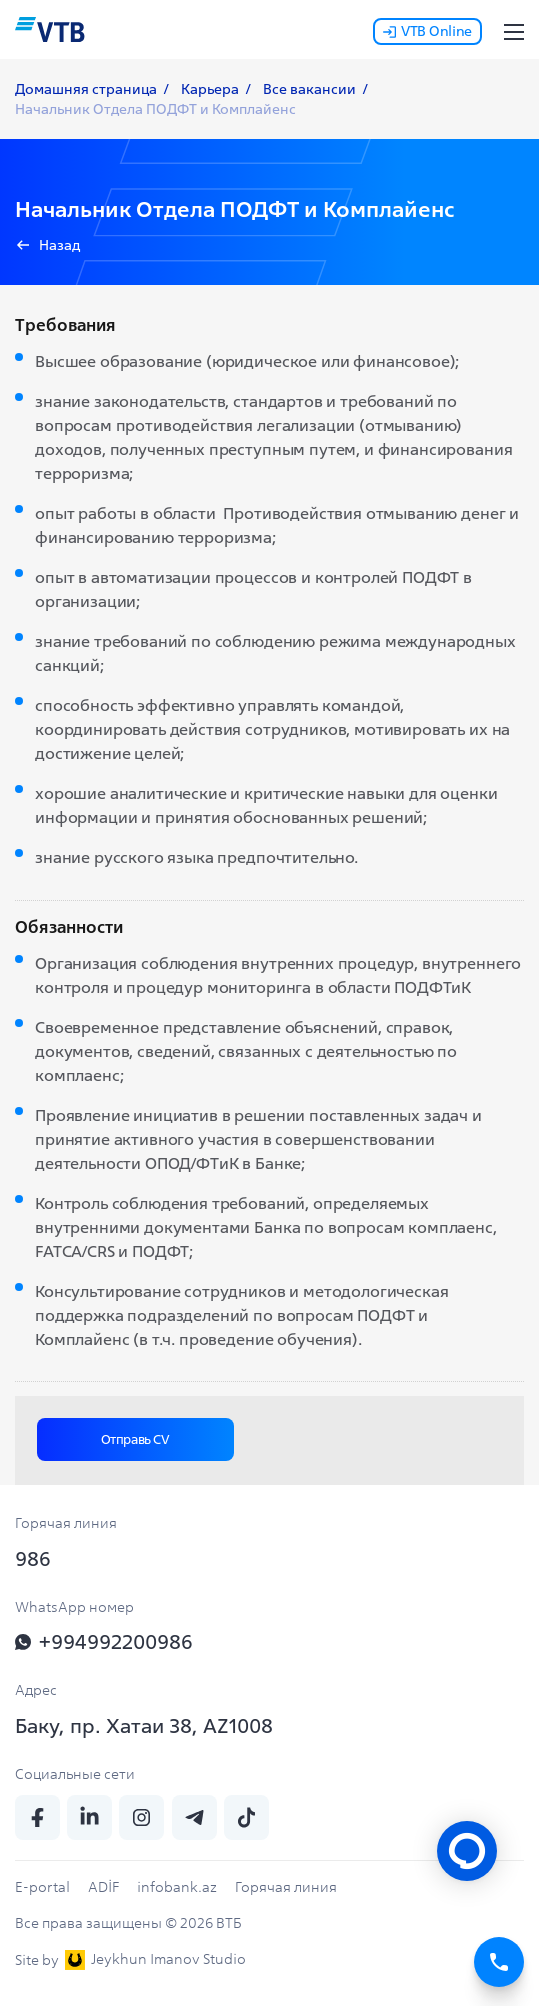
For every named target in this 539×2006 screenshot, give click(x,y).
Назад (59, 245)
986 (33, 1558)
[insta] (141, 1817)
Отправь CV (135, 1439)
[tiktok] (246, 1817)
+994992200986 (104, 1641)
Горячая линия (286, 1887)
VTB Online (427, 31)
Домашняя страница (86, 89)
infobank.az (177, 1887)
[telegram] (194, 1817)
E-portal (42, 1887)
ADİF (103, 1887)
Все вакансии (309, 89)
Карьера (210, 89)
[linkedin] (89, 1817)
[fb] (37, 1817)
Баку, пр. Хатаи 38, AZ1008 (144, 1725)
